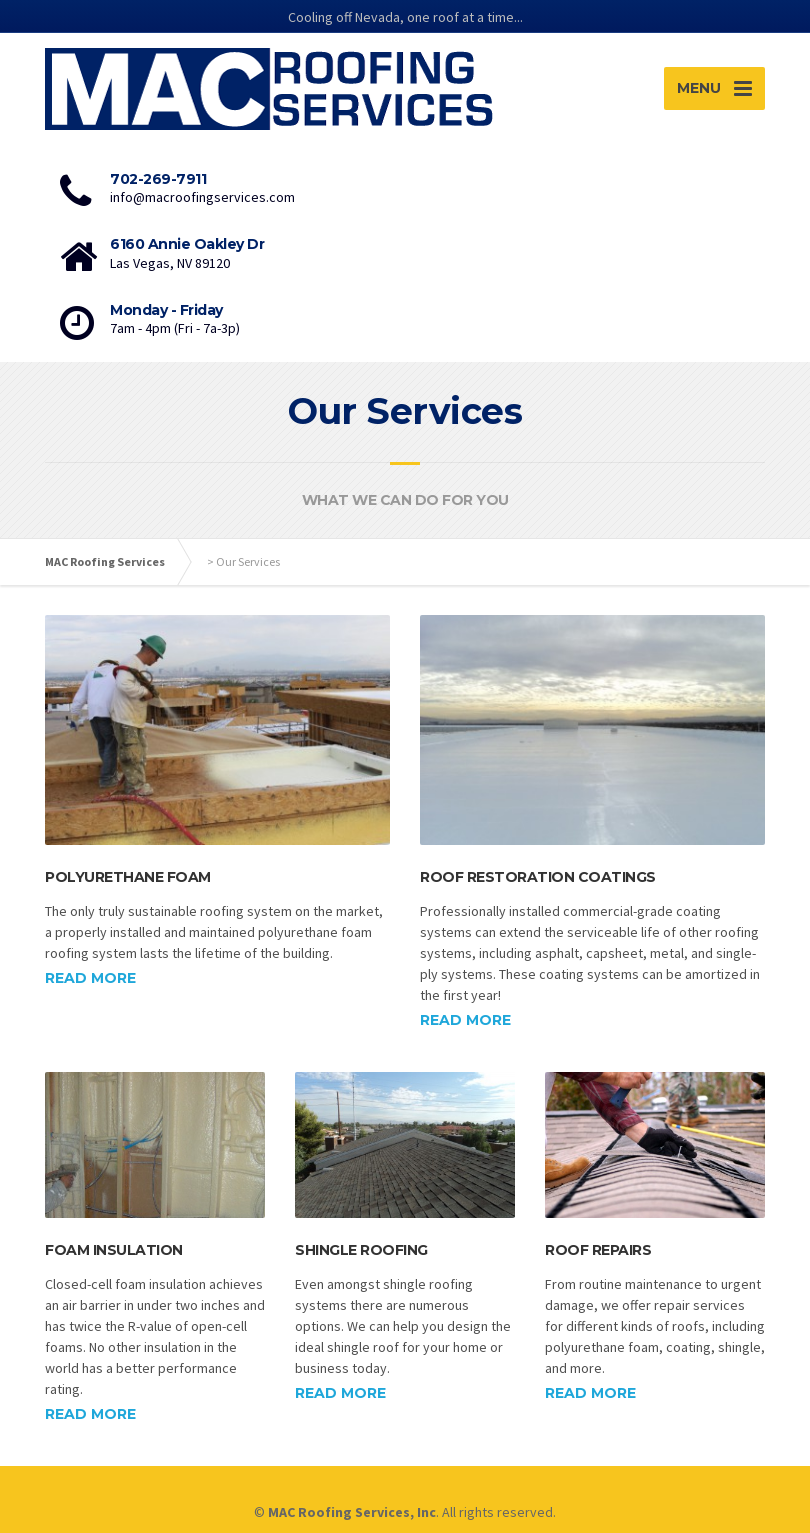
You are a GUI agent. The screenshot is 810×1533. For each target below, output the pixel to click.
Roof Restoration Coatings (538, 877)
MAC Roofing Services (105, 561)
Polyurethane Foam (128, 877)
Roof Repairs (598, 1250)
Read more (90, 978)
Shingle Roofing (361, 1250)
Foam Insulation (114, 1250)
